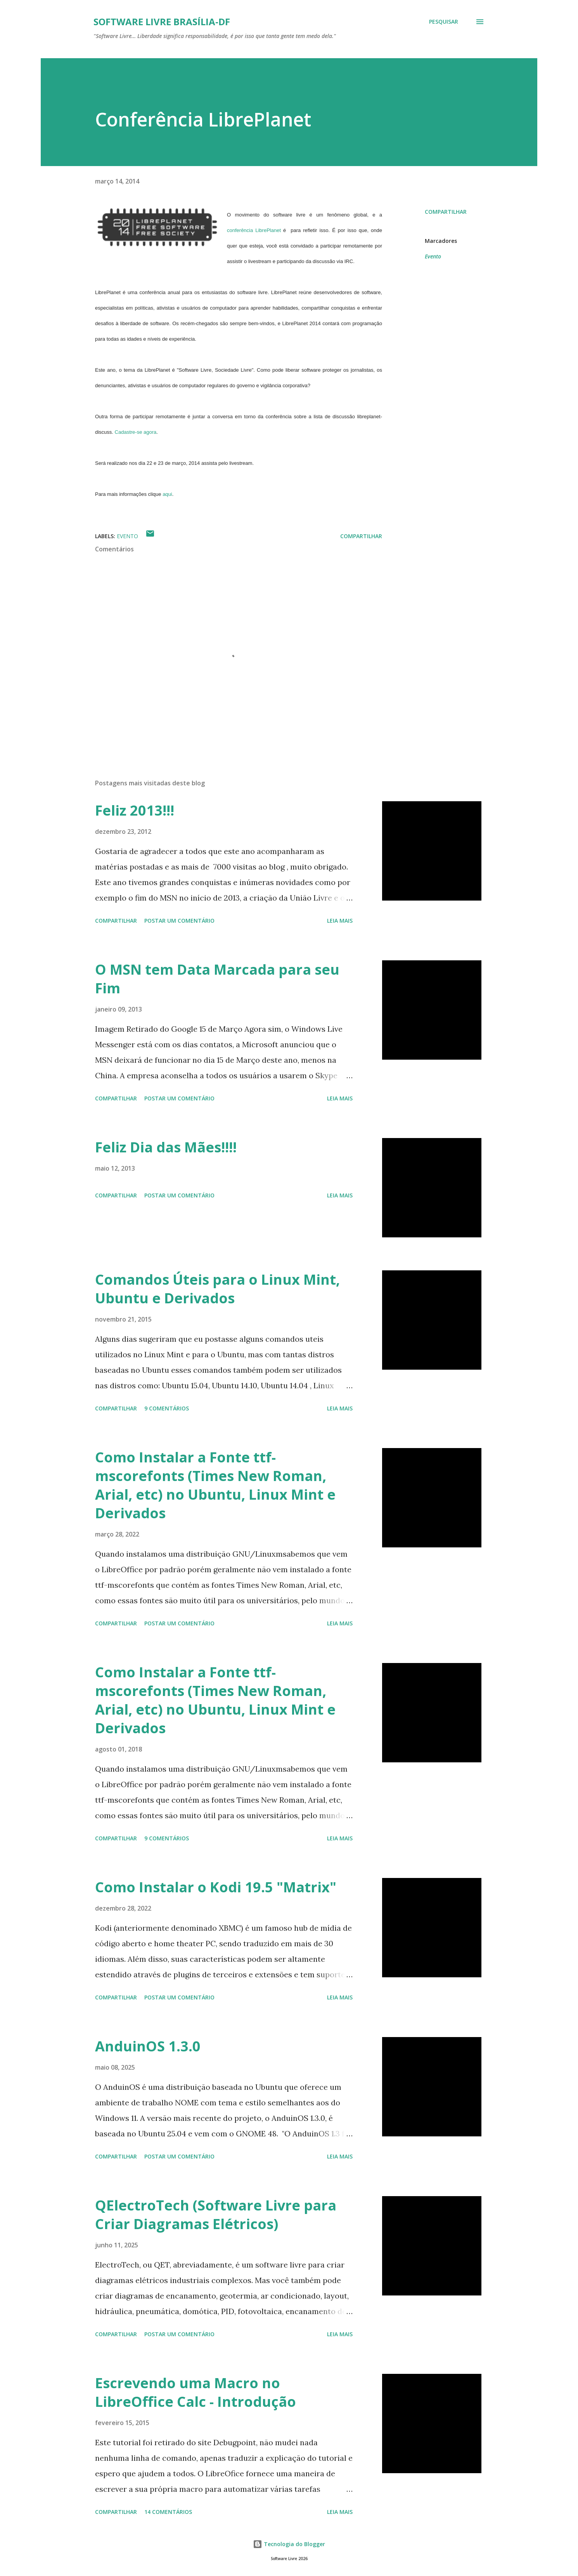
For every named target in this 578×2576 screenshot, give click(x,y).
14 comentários (168, 2511)
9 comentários (166, 1408)
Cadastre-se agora (136, 432)
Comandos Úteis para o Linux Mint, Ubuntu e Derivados (217, 1289)
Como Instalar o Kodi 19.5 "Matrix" (215, 1887)
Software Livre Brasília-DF (161, 21)
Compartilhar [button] (446, 211)
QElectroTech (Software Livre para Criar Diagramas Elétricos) (215, 2214)
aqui (167, 494)
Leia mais (340, 920)
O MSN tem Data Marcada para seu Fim (217, 979)
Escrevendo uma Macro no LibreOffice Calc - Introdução (195, 2392)
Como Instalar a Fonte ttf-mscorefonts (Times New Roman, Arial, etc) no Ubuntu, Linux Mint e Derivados (215, 1485)
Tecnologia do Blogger (289, 2544)
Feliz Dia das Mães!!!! (166, 1147)
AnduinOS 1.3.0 (148, 2046)
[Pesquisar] (443, 21)
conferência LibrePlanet (254, 230)
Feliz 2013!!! (134, 810)
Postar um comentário (179, 920)
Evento (433, 256)
